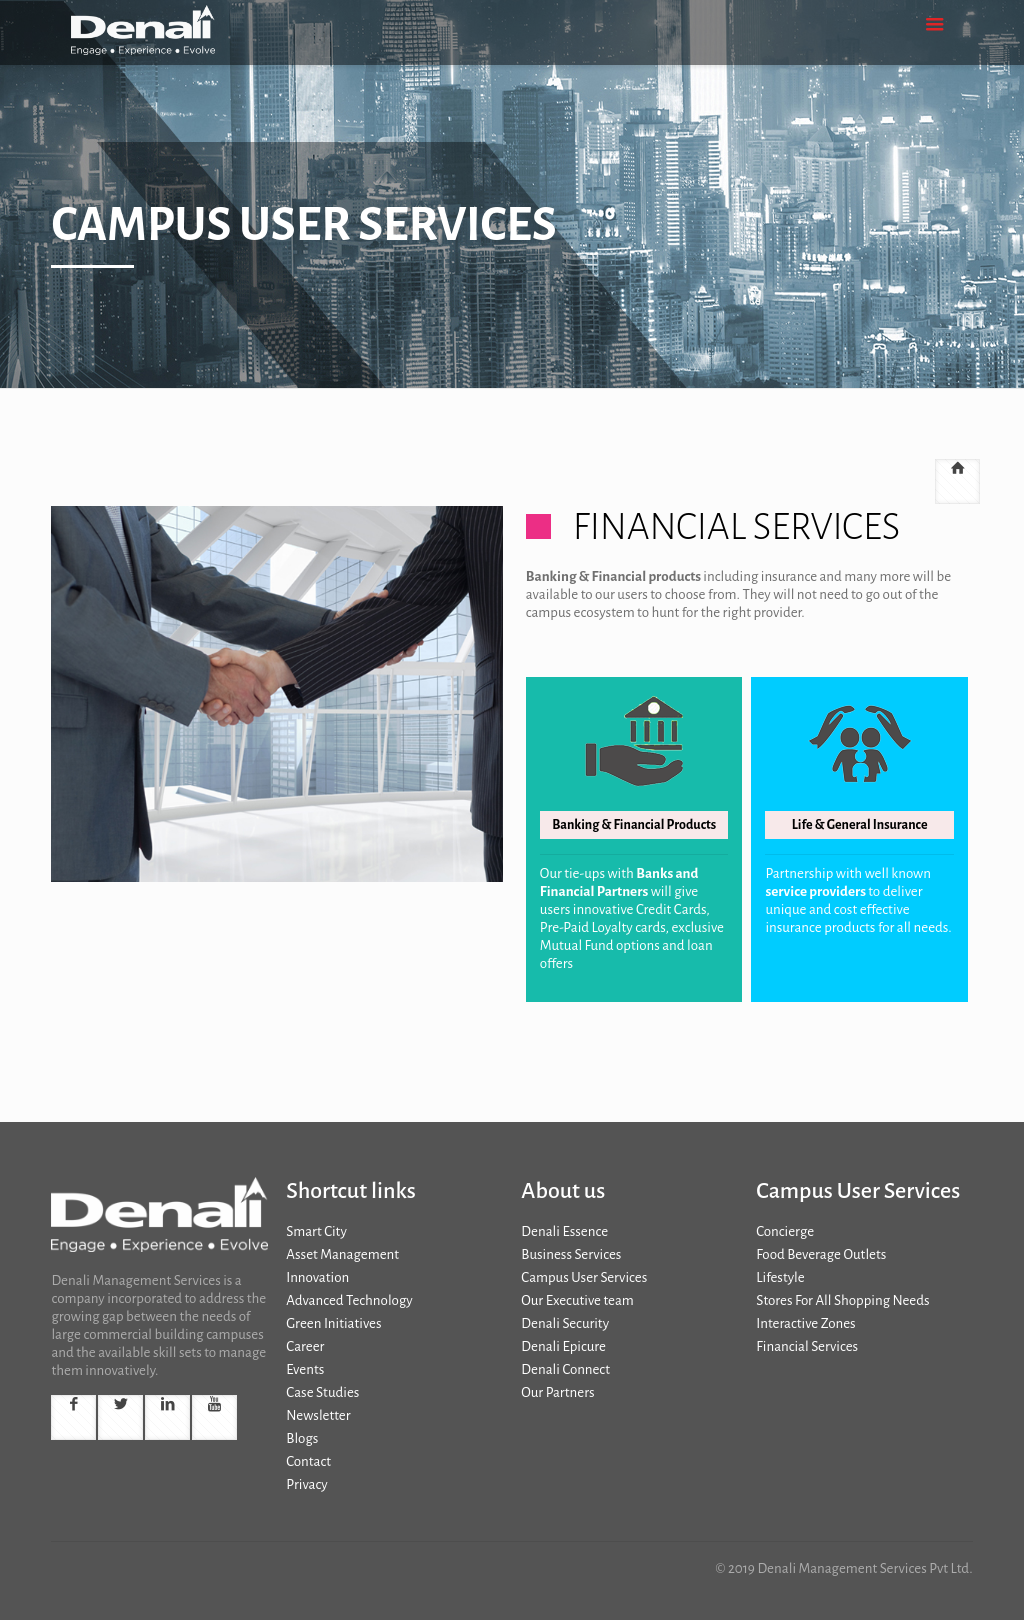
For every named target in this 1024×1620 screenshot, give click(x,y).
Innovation (317, 1277)
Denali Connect (565, 1369)
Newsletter (318, 1415)
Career (305, 1346)
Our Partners (557, 1392)
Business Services (571, 1254)
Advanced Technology (349, 1300)
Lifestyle (780, 1277)
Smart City (316, 1231)
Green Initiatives (333, 1323)
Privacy (306, 1484)
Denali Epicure (563, 1346)
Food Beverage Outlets (821, 1254)
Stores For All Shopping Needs (842, 1300)
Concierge (785, 1231)
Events (305, 1369)
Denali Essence (564, 1231)
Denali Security (565, 1323)
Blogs (302, 1438)
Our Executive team (577, 1300)
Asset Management (342, 1254)
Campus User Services (584, 1277)
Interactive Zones (805, 1323)
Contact (308, 1461)
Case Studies (322, 1392)
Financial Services (807, 1346)
